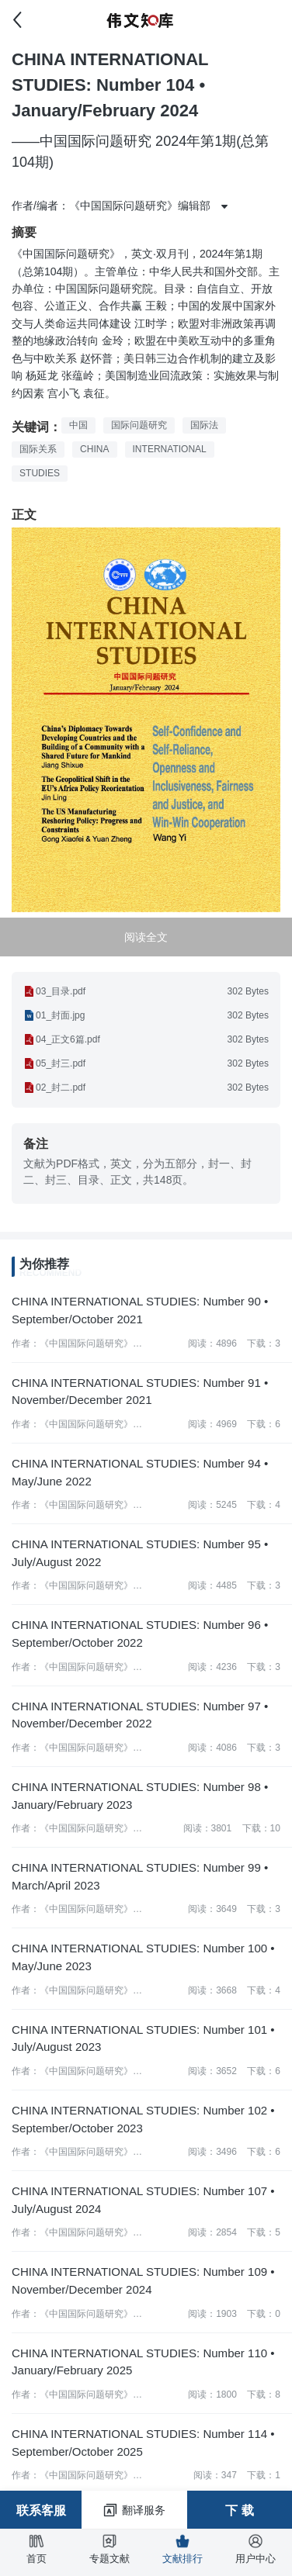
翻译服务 (134, 2510)
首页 (36, 2548)
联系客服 (41, 2510)
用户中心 (255, 2548)
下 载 (239, 2510)
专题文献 (109, 2548)
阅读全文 (146, 937)
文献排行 (182, 2548)
